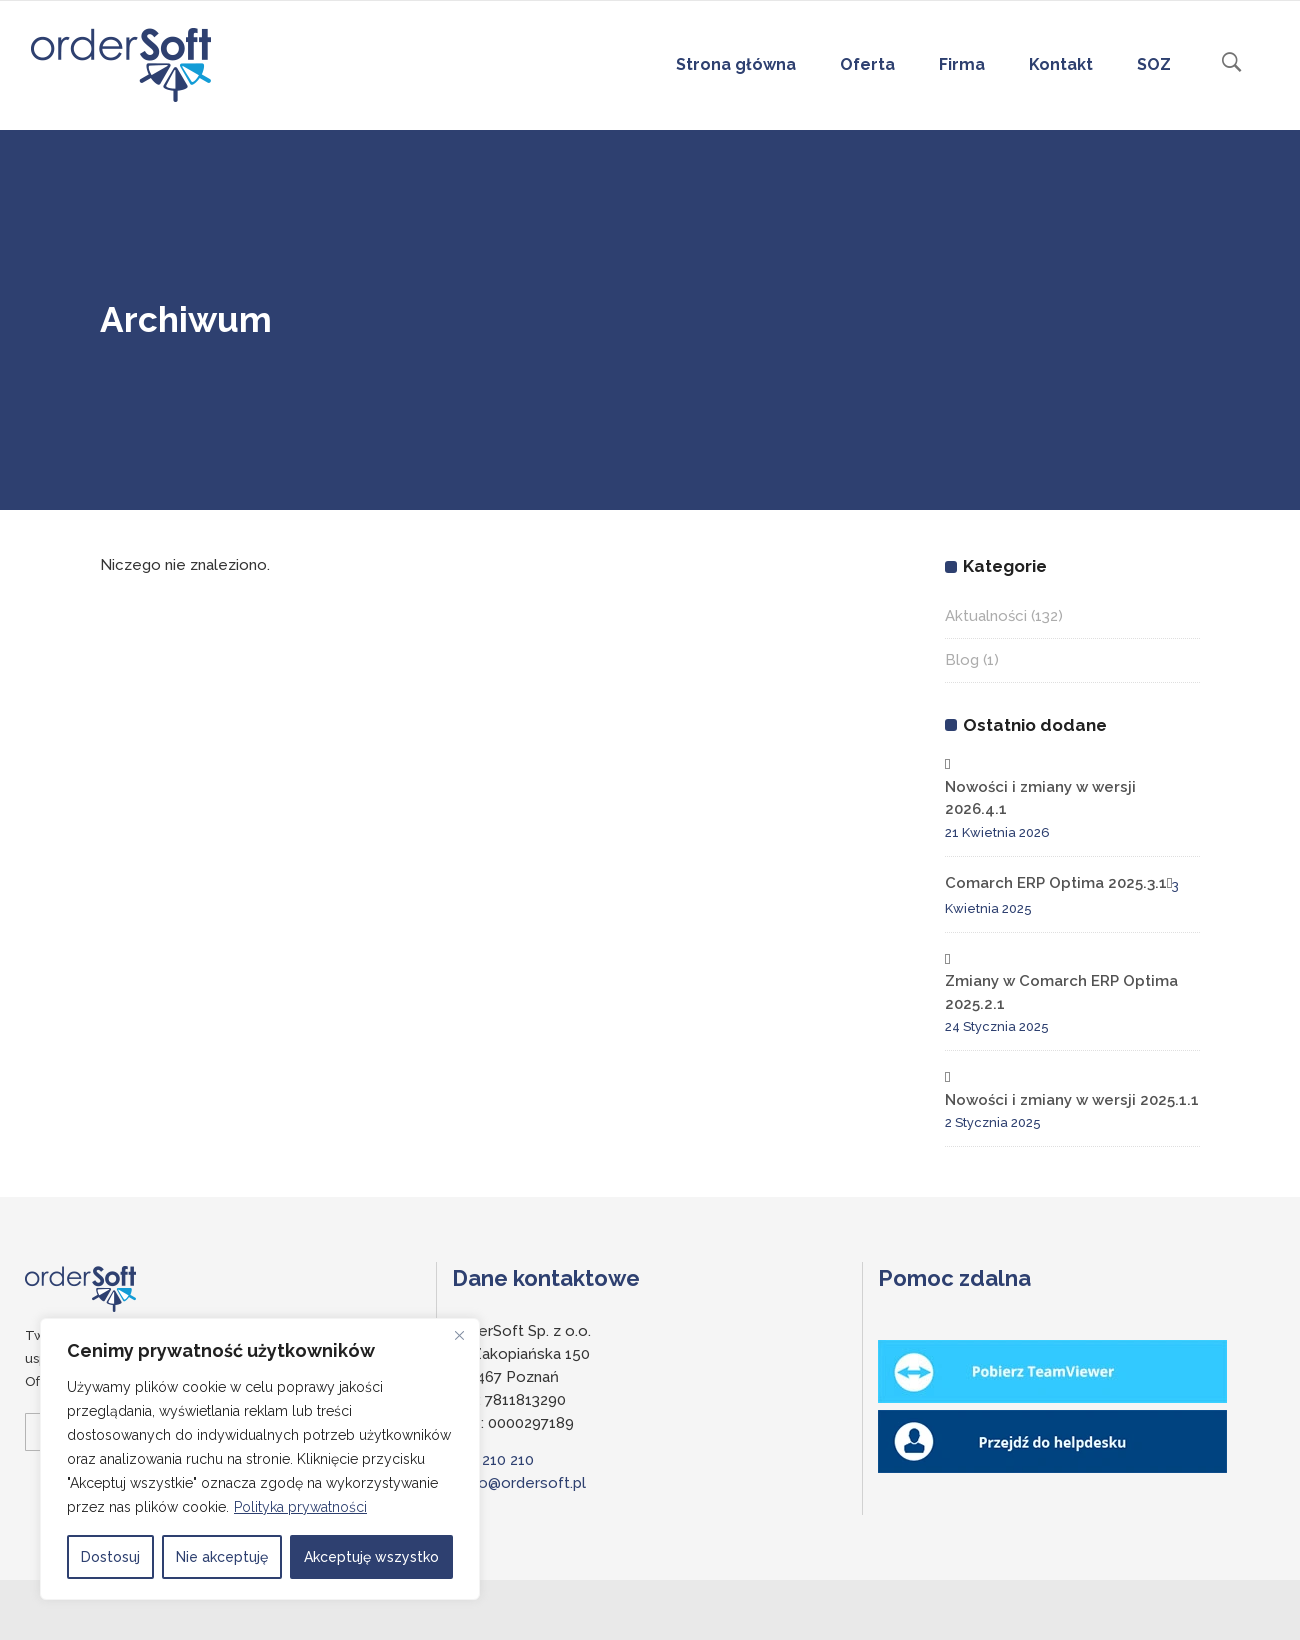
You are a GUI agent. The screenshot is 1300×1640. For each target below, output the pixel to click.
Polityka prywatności (300, 1507)
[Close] (459, 1335)
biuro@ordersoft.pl (519, 1483)
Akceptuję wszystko (371, 1557)
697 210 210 (493, 1460)
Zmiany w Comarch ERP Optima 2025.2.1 (1061, 992)
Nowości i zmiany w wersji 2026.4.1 (1040, 798)
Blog (962, 660)
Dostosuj (110, 1557)
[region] (260, 1459)
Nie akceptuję (222, 1557)
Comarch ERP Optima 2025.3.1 (1056, 883)
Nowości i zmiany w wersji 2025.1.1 (1072, 1100)
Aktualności (986, 616)
